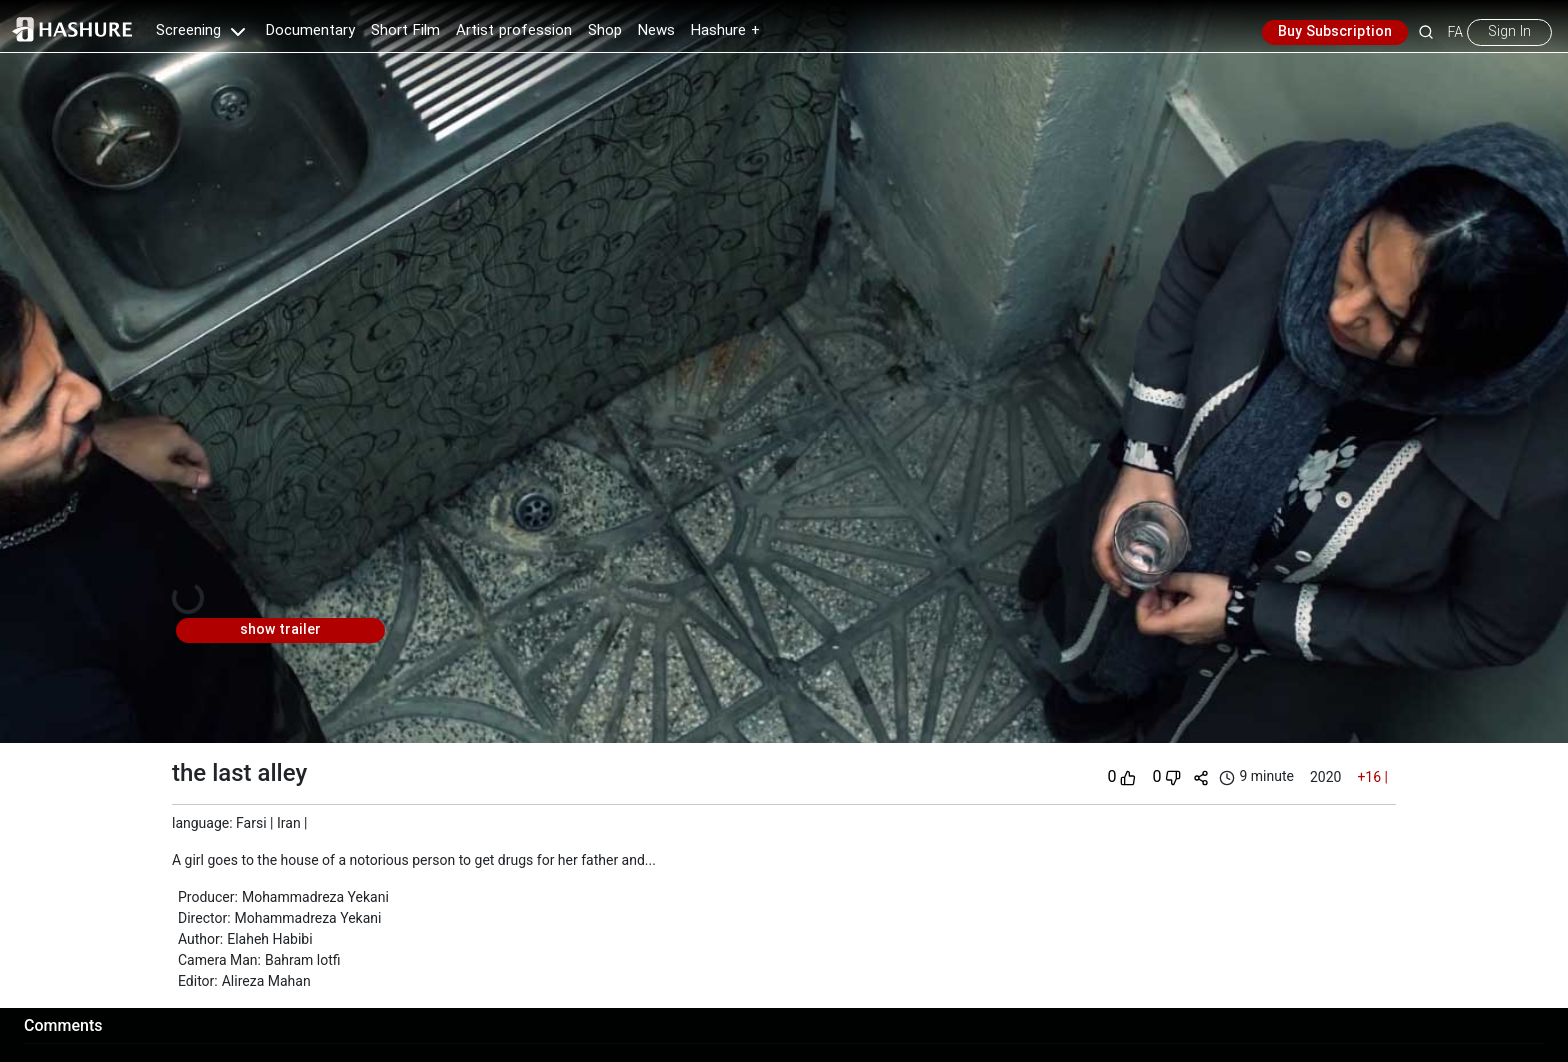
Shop (605, 31)
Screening (203, 31)
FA (1455, 32)
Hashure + (725, 31)
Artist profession (514, 31)
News (656, 31)
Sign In (1509, 32)
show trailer (280, 630)
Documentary (310, 31)
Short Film (405, 31)
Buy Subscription (1335, 32)
